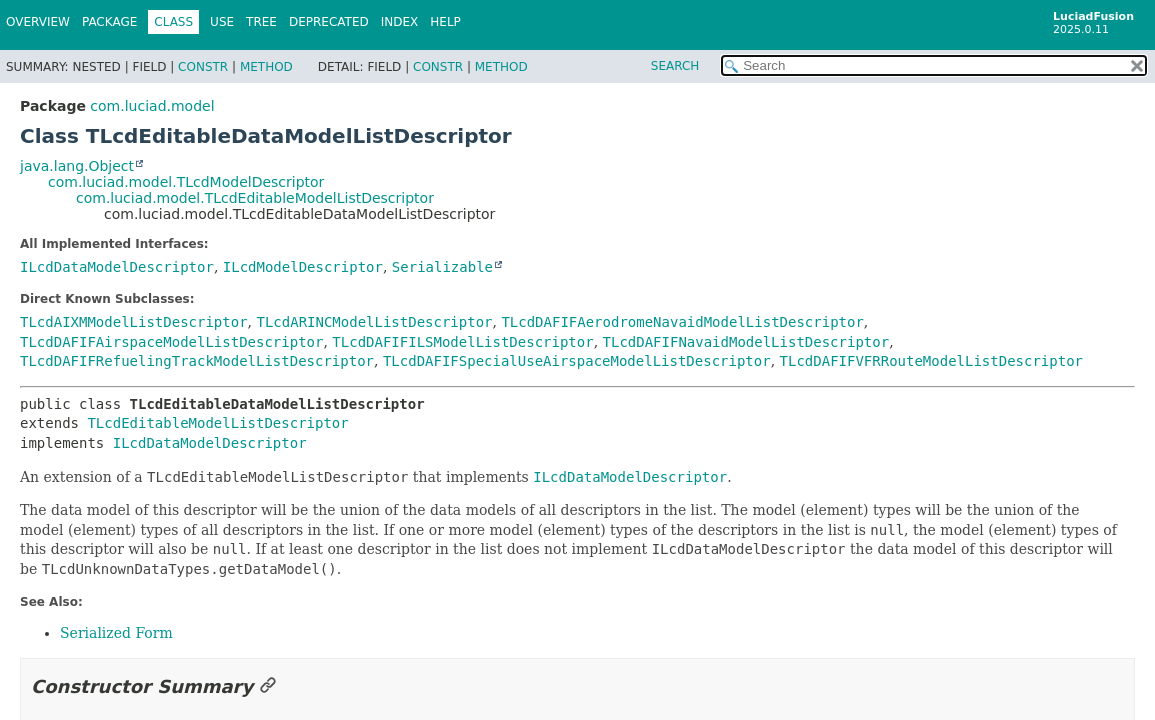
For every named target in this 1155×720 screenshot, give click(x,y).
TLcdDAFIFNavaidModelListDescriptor (746, 342)
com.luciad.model (152, 106)
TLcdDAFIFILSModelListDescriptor (462, 342)
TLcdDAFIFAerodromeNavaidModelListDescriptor (682, 322)
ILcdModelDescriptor (303, 267)
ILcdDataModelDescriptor (117, 267)
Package (109, 22)
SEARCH (675, 66)
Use (222, 22)
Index (400, 22)
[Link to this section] (268, 686)
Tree (261, 22)
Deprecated (329, 22)
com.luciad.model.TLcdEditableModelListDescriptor (255, 198)
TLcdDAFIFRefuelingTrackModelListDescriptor (197, 361)
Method (266, 67)
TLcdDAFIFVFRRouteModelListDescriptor (931, 361)
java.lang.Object (77, 166)
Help (445, 22)
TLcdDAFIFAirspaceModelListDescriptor (171, 342)
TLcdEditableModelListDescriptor (217, 423)
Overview (38, 22)
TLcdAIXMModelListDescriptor (134, 322)
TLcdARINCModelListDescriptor (374, 322)
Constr (203, 67)
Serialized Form (116, 633)
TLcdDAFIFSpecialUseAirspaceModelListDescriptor (577, 361)
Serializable (442, 267)
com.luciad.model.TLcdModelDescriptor (186, 182)
